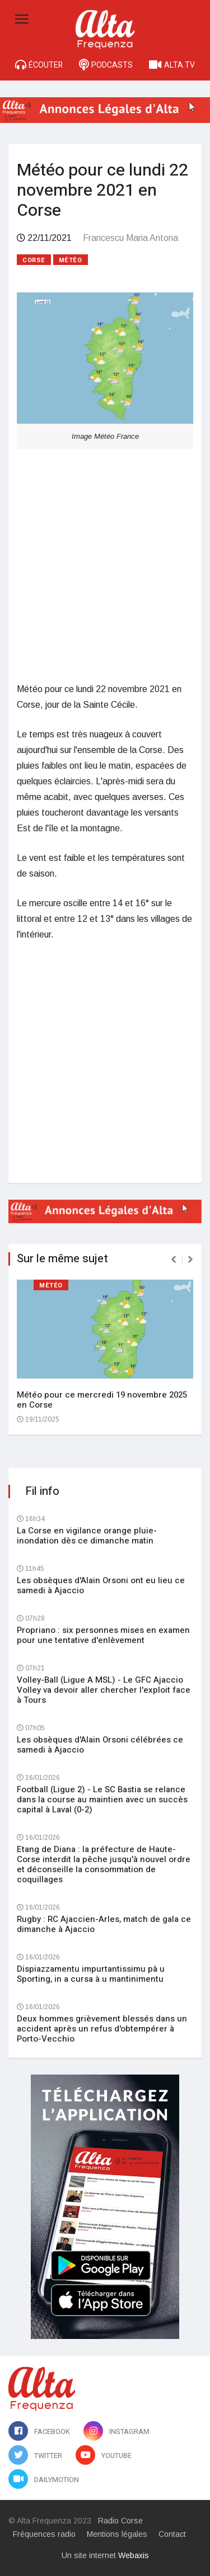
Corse (33, 260)
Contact (172, 2534)
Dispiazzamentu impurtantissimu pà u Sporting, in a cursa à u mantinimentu (91, 1974)
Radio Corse (120, 2520)
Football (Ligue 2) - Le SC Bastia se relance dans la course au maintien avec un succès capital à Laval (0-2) (102, 1799)
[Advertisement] (105, 565)
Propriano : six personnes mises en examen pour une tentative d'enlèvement (103, 1635)
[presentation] (173, 1259)
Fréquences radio (44, 2534)
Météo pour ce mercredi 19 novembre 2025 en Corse (102, 1400)
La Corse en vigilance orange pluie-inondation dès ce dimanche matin (87, 1535)
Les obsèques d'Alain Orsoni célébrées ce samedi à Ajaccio (100, 1745)
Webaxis (133, 2555)
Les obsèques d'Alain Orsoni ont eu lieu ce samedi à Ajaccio (101, 1585)
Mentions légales (117, 2534)
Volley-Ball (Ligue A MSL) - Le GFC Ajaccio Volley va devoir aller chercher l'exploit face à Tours (103, 1690)
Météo (70, 260)
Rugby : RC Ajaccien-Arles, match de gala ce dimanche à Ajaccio (104, 1924)
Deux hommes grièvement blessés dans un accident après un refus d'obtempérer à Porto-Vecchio (102, 2028)
